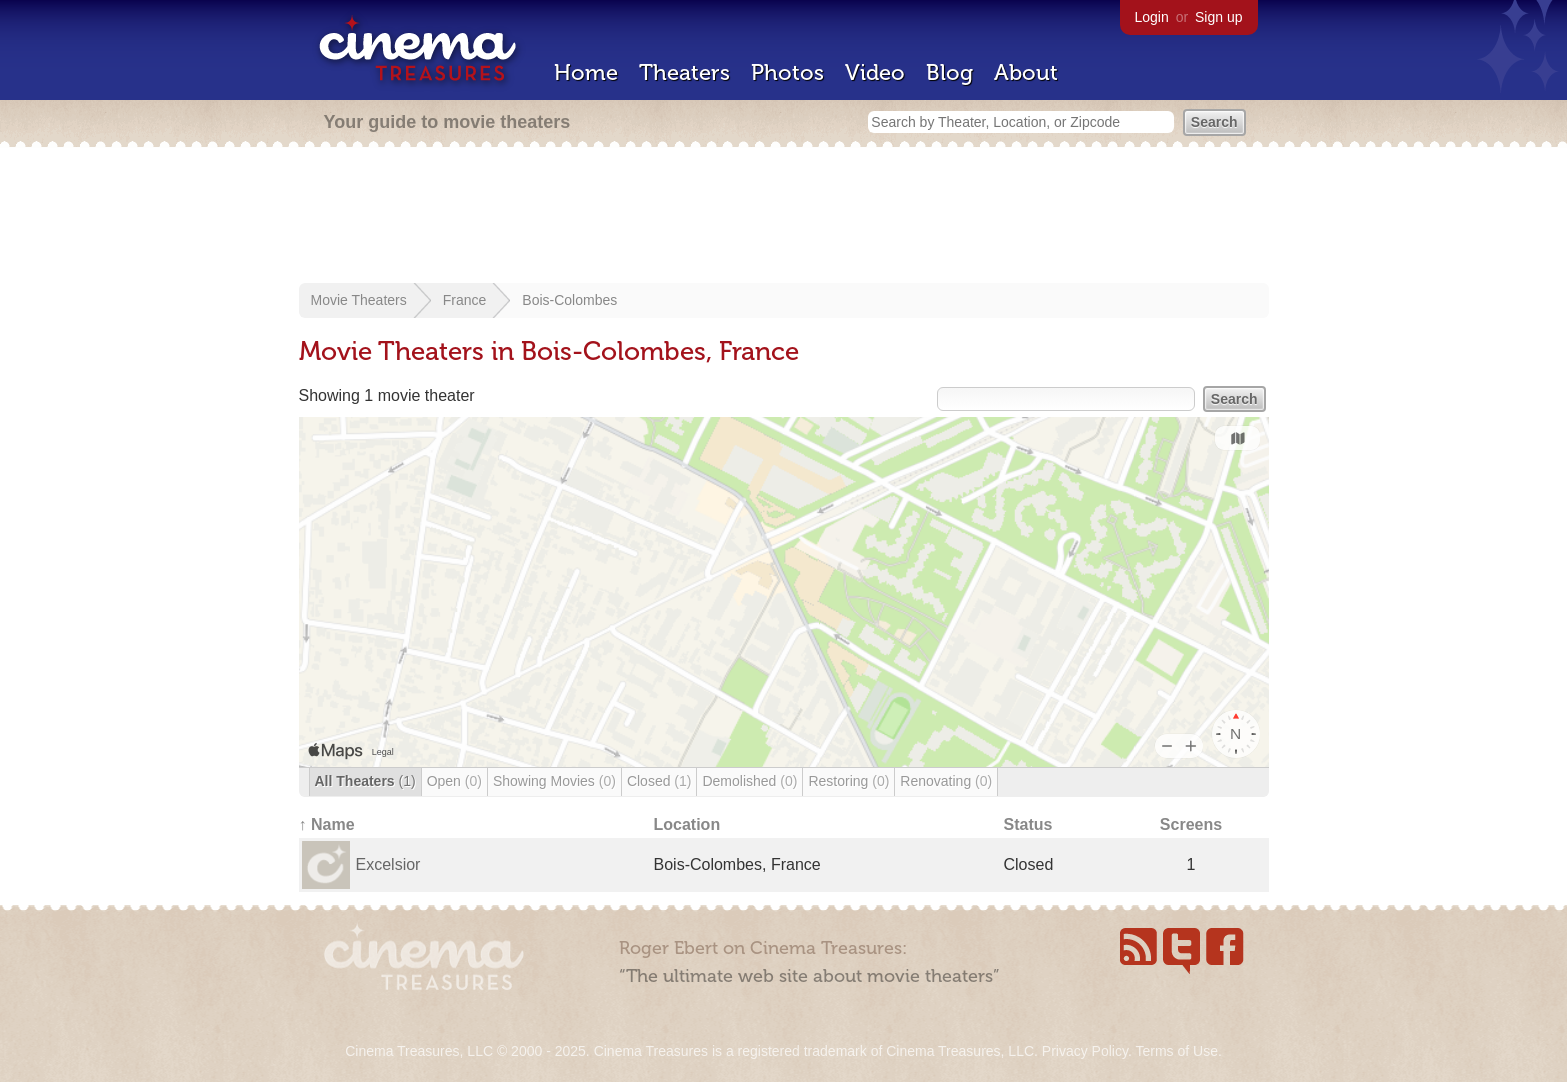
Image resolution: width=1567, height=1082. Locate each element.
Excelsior (388, 864)
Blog (949, 72)
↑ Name (327, 824)
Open (454, 781)
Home (586, 72)
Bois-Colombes (569, 300)
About (1026, 72)
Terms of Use (1176, 1051)
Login (1152, 17)
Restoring (848, 781)
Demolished (749, 781)
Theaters (684, 72)
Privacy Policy (1085, 1051)
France (465, 300)
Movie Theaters (359, 300)
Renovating (946, 781)
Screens (1191, 824)
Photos (787, 72)
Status (1028, 824)
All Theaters (365, 781)
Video (875, 72)
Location (687, 824)
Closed (659, 781)
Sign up (1218, 17)
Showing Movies (554, 781)
